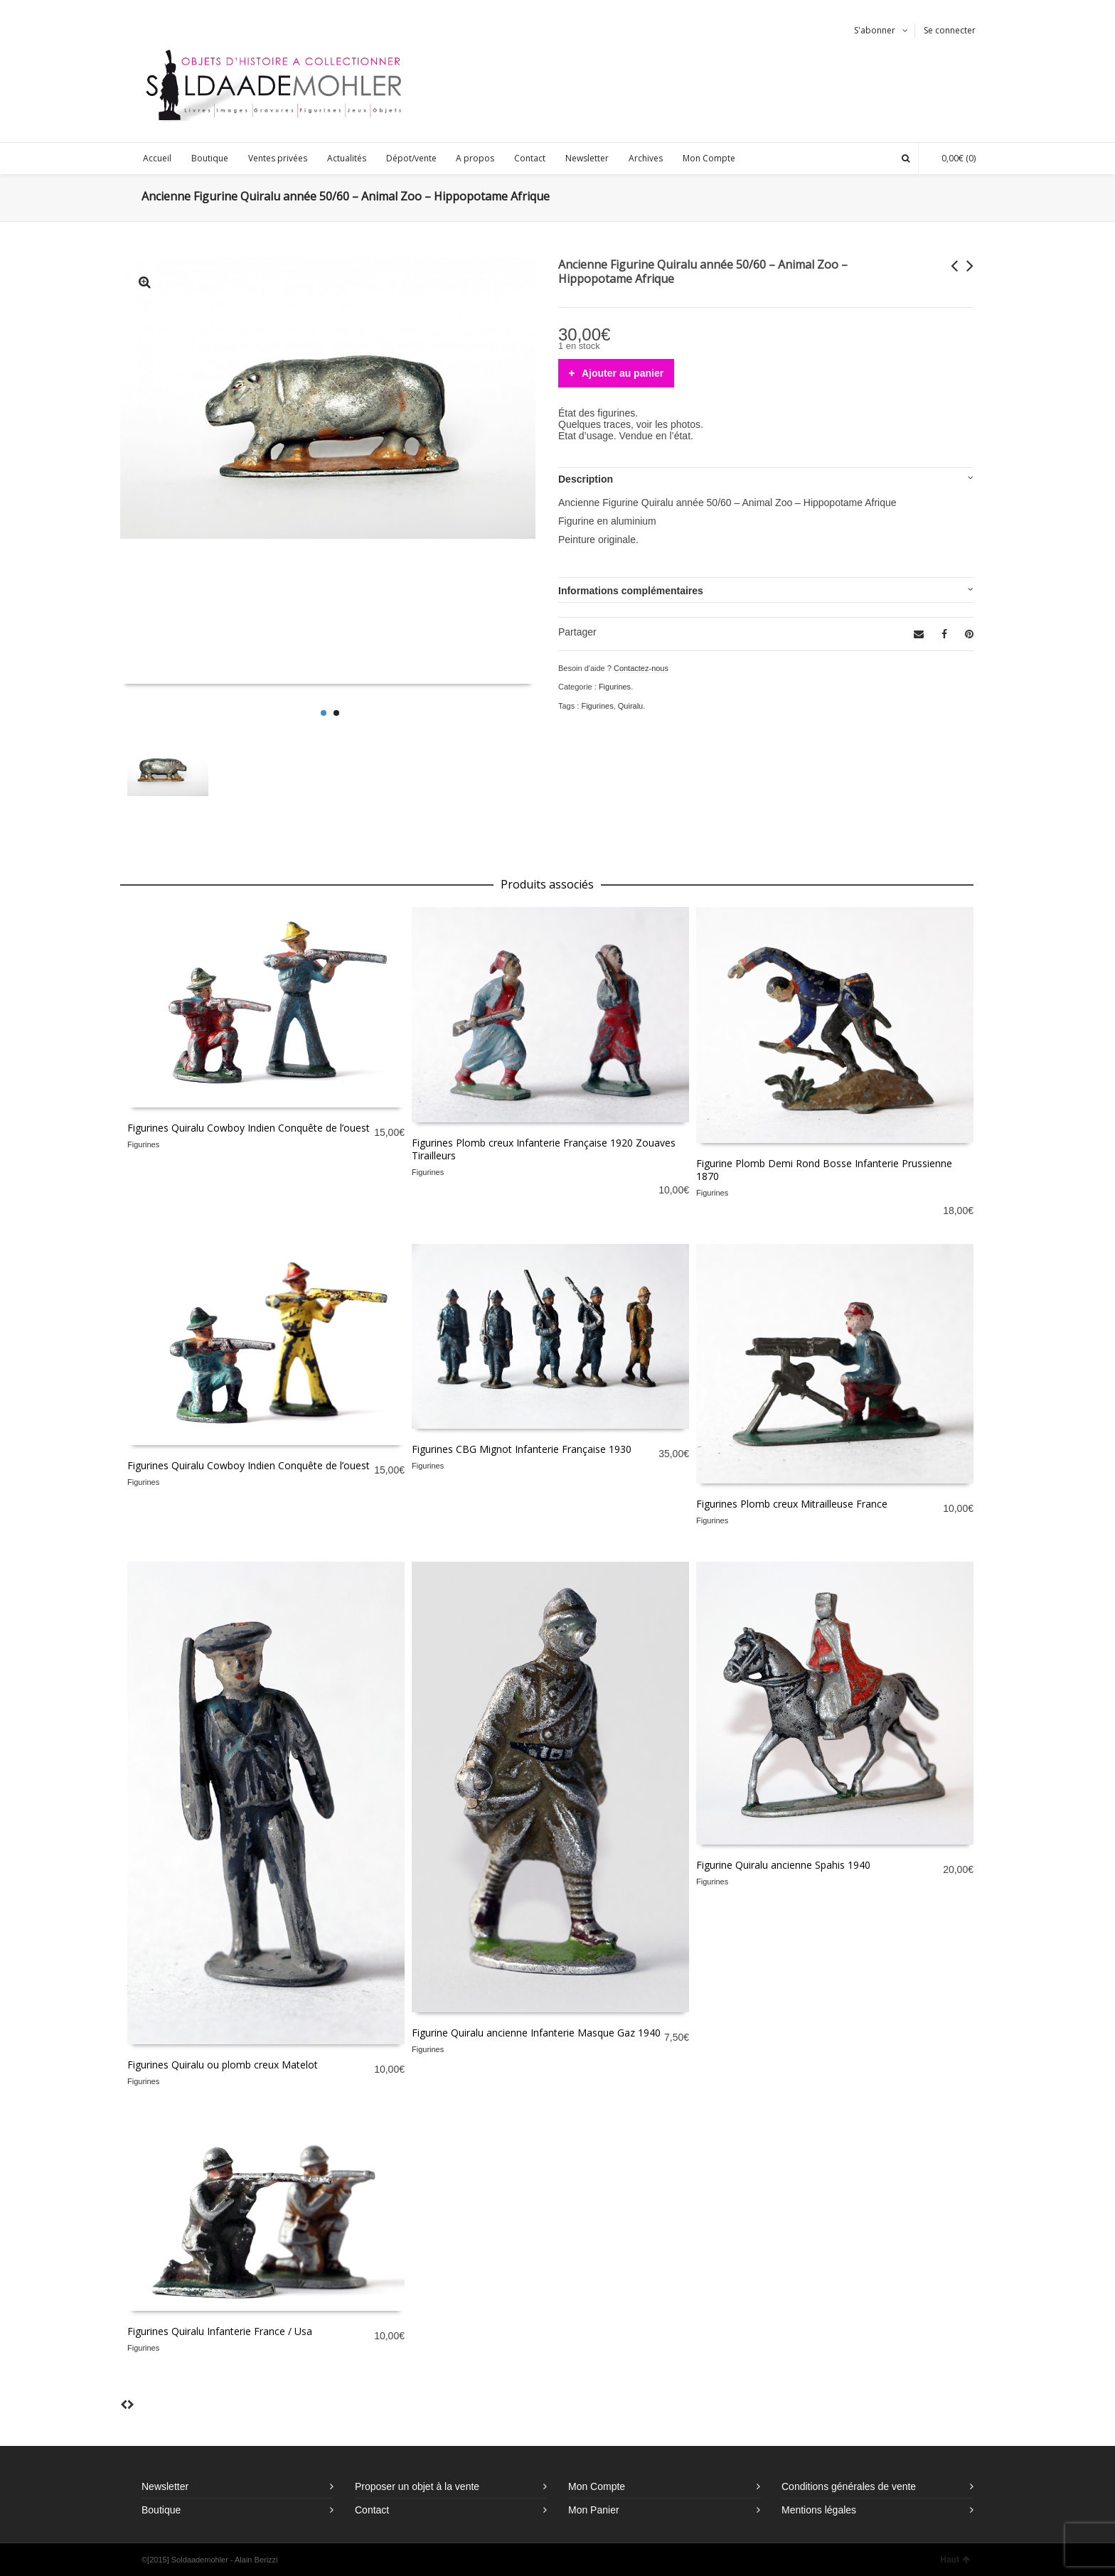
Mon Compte (596, 2486)
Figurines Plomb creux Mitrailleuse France (791, 1503)
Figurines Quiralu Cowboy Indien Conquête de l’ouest (248, 1127)
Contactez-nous (641, 668)
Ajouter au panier (622, 373)
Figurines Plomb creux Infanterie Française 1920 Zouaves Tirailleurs (544, 1149)
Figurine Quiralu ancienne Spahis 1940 (783, 1865)
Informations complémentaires (630, 590)
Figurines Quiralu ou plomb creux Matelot (222, 2064)
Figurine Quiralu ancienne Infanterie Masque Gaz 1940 (536, 2032)
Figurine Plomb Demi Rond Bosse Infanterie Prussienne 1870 (824, 1169)
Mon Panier (593, 2510)
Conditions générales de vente (848, 2486)
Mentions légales (818, 2510)
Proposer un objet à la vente (417, 2486)
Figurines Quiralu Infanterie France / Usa (219, 2331)
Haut (955, 2560)
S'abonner (874, 30)
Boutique (161, 2510)
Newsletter (165, 2486)
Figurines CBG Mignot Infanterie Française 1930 (521, 1449)
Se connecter (950, 30)
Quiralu (630, 706)
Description (585, 479)
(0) (951, 158)
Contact (372, 2510)
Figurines (615, 686)
